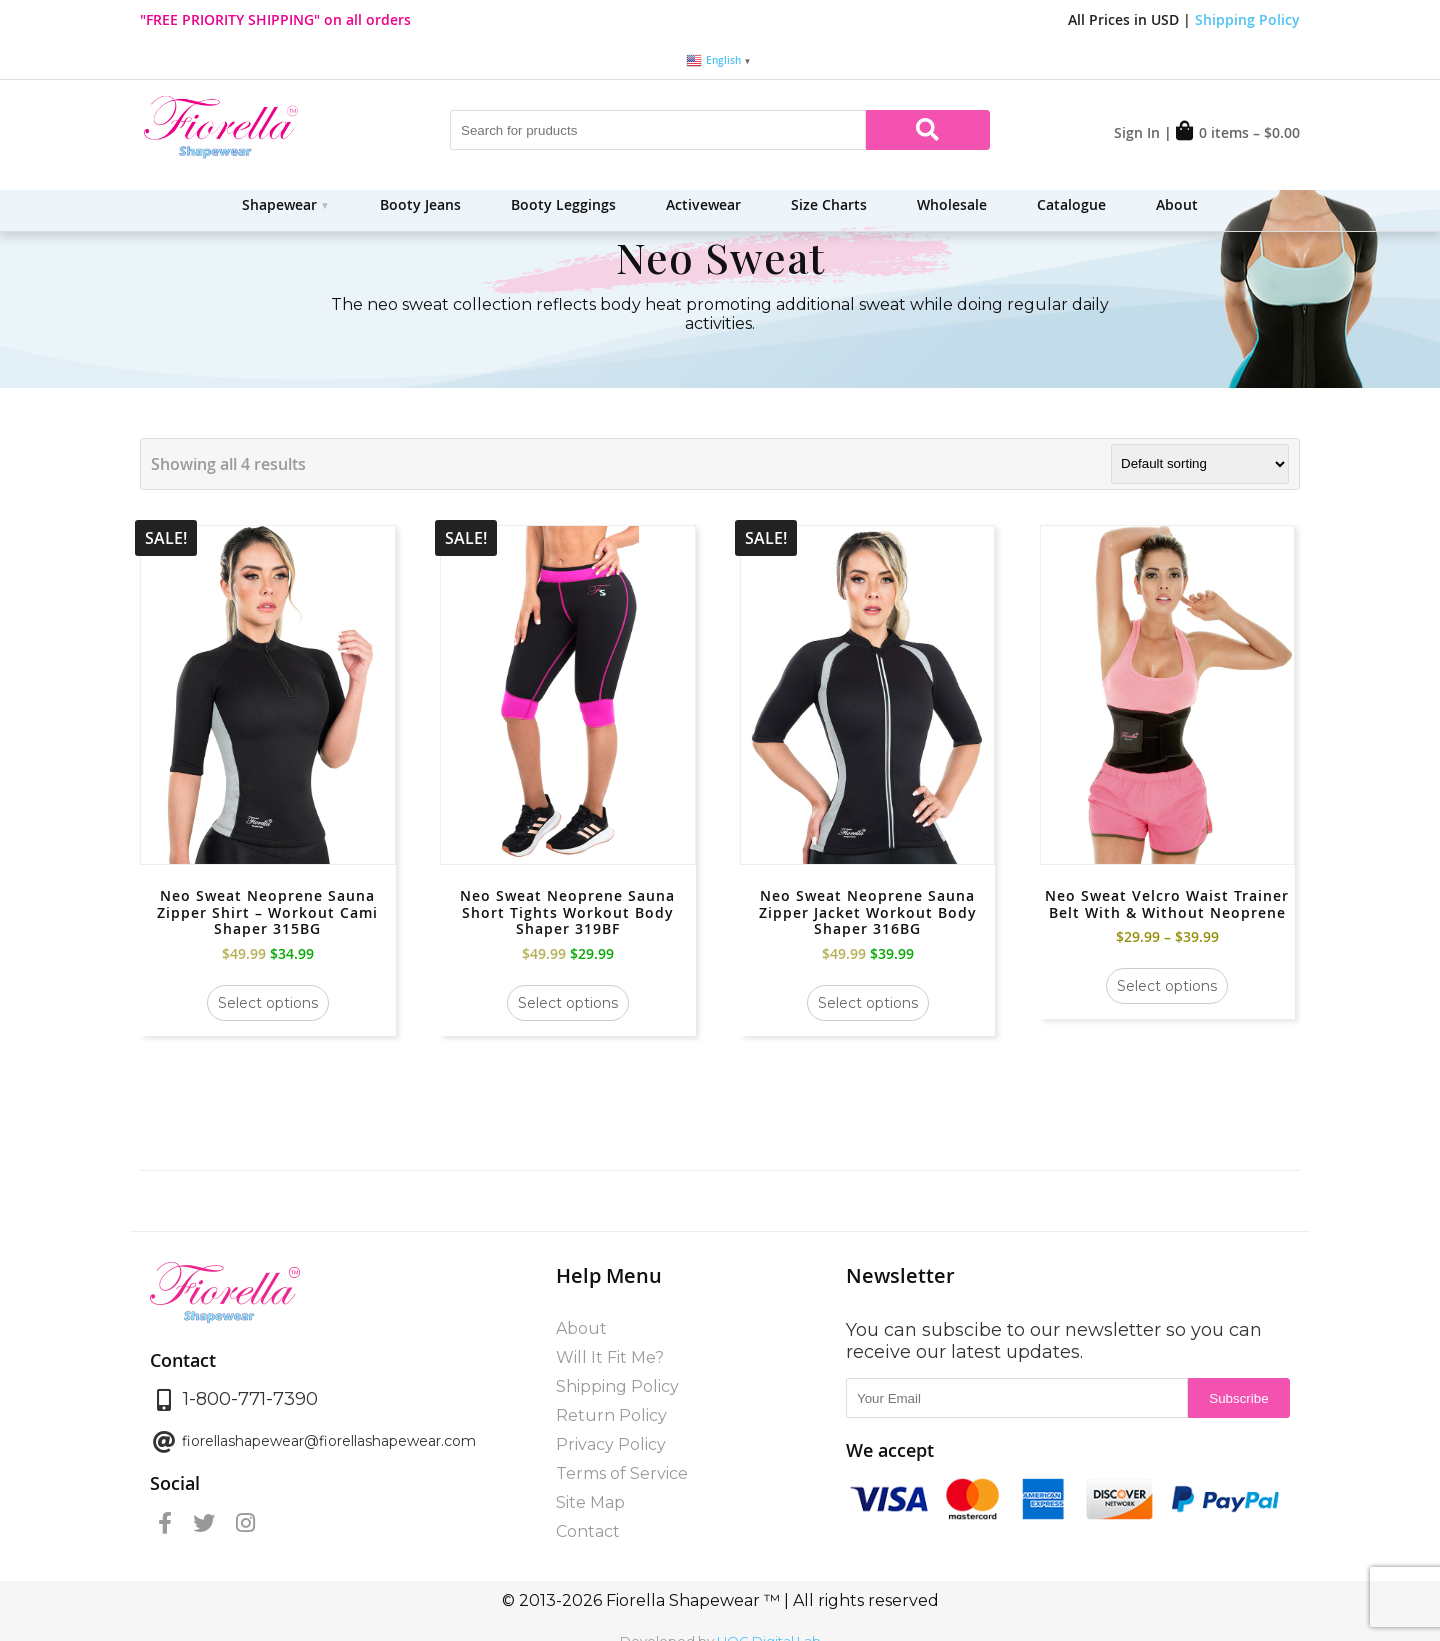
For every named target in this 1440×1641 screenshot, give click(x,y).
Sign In (1137, 132)
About (1177, 204)
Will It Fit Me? (610, 1357)
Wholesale (952, 204)
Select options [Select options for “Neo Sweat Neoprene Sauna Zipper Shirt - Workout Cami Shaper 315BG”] (268, 1003)
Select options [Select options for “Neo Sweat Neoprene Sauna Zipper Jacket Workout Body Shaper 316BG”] (868, 1003)
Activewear (703, 204)
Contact (588, 1531)
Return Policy (611, 1415)
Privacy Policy (611, 1444)
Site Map (590, 1502)
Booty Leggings (563, 204)
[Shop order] (1200, 464)
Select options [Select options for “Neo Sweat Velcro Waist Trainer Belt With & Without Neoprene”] (1167, 986)
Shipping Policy (1247, 19)
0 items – (1238, 132)
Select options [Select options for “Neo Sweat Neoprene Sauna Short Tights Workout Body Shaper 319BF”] (568, 1003)
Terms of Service (622, 1473)
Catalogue (1071, 204)
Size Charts (829, 204)
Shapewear (279, 204)
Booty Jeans (420, 204)
